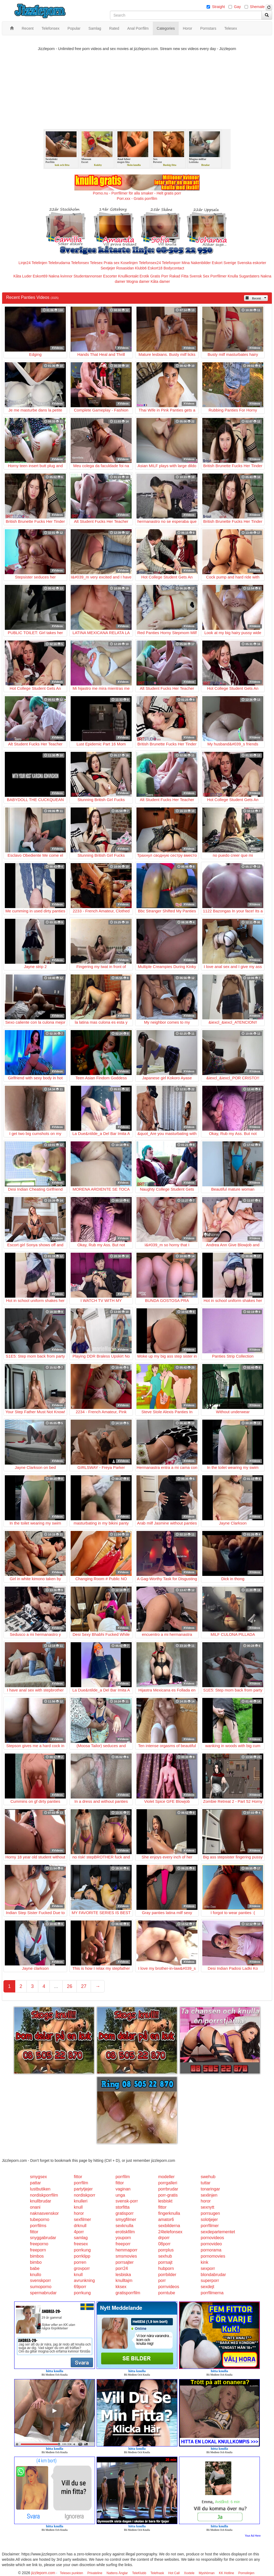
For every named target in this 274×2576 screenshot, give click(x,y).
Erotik (144, 276)
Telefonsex (80, 263)
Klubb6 (141, 268)
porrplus (166, 2250)
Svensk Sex (199, 276)
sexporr (208, 2268)
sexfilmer (82, 2219)
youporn (123, 2237)
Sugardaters (249, 276)
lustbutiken (40, 2189)
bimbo (36, 2262)
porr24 (122, 2268)
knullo (35, 2274)
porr (162, 2280)
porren (80, 2262)
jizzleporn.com (43, 2573)
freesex (81, 2244)
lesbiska (123, 2274)
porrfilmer (210, 2225)
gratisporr (125, 2213)
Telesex (96, 263)
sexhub (165, 2256)
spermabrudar (43, 2293)
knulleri (80, 2201)
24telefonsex (170, 2232)
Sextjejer (108, 268)
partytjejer (83, 2189)
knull (78, 2207)
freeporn (38, 2250)
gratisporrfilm (128, 2293)
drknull (80, 2225)
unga (120, 2195)
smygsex (38, 2176)
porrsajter (125, 2262)
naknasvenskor (44, 2213)
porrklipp (82, 2256)
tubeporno (39, 2219)
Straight (218, 7)
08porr (164, 2244)
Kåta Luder (22, 276)
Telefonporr (171, 263)
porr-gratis (168, 2195)
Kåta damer (160, 281)
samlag (81, 2237)
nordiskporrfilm (44, 2195)
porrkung (82, 2250)
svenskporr (40, 2280)
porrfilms (38, 2225)
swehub (208, 2176)
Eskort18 (155, 268)
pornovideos (212, 2237)
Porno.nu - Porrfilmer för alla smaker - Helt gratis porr (137, 193)
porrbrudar (168, 2189)
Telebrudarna (59, 263)
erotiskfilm (125, 2232)
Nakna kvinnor (60, 276)
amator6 (166, 2219)
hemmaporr (127, 2250)
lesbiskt (165, 2201)
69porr (80, 2286)
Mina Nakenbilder (196, 263)
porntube (166, 2293)
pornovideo (211, 2244)
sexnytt (207, 2207)
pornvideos (168, 2286)
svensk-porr (127, 2201)
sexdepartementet (218, 2232)
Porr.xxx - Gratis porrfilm (137, 198)
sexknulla (125, 2225)
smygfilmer (126, 2219)
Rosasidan (125, 268)
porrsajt (165, 2262)
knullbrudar (40, 2201)
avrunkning (84, 2280)
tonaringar (210, 2189)
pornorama (211, 2250)
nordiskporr (84, 2195)
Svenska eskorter (251, 263)
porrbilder (167, 2274)
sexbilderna (169, 2225)
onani (35, 2207)
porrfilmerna (212, 2293)
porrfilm (123, 2176)
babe (35, 2268)
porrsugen (210, 2213)
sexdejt (207, 2286)
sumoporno (40, 2286)
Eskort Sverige (224, 263)
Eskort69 (40, 276)
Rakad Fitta (179, 276)
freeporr (123, 2244)
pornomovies (213, 2256)
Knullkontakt (128, 276)
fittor (78, 2176)
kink (204, 2262)
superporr (210, 2280)
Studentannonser (88, 276)
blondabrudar (213, 2274)
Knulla (233, 276)
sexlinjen (209, 2195)
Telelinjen (39, 263)
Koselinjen (129, 263)
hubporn (166, 2268)
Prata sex (111, 263)
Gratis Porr (159, 276)
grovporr (82, 2268)
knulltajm (124, 2280)
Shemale (257, 7)
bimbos (37, 2256)
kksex (121, 2286)
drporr (164, 2237)
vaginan (123, 2189)
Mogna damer (137, 281)
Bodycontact (173, 268)
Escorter (110, 276)
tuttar (205, 2183)
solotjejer (209, 2219)
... (56, 1986)
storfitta (123, 2207)
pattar (35, 2183)
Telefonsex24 (150, 263)
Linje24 (24, 263)
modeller (166, 2176)
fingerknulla (169, 2213)
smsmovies (126, 2256)
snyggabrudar (43, 2237)
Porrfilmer (218, 276)
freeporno (39, 2244)
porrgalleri (167, 2183)
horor (206, 2201)
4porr (79, 2232)
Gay (237, 7)
